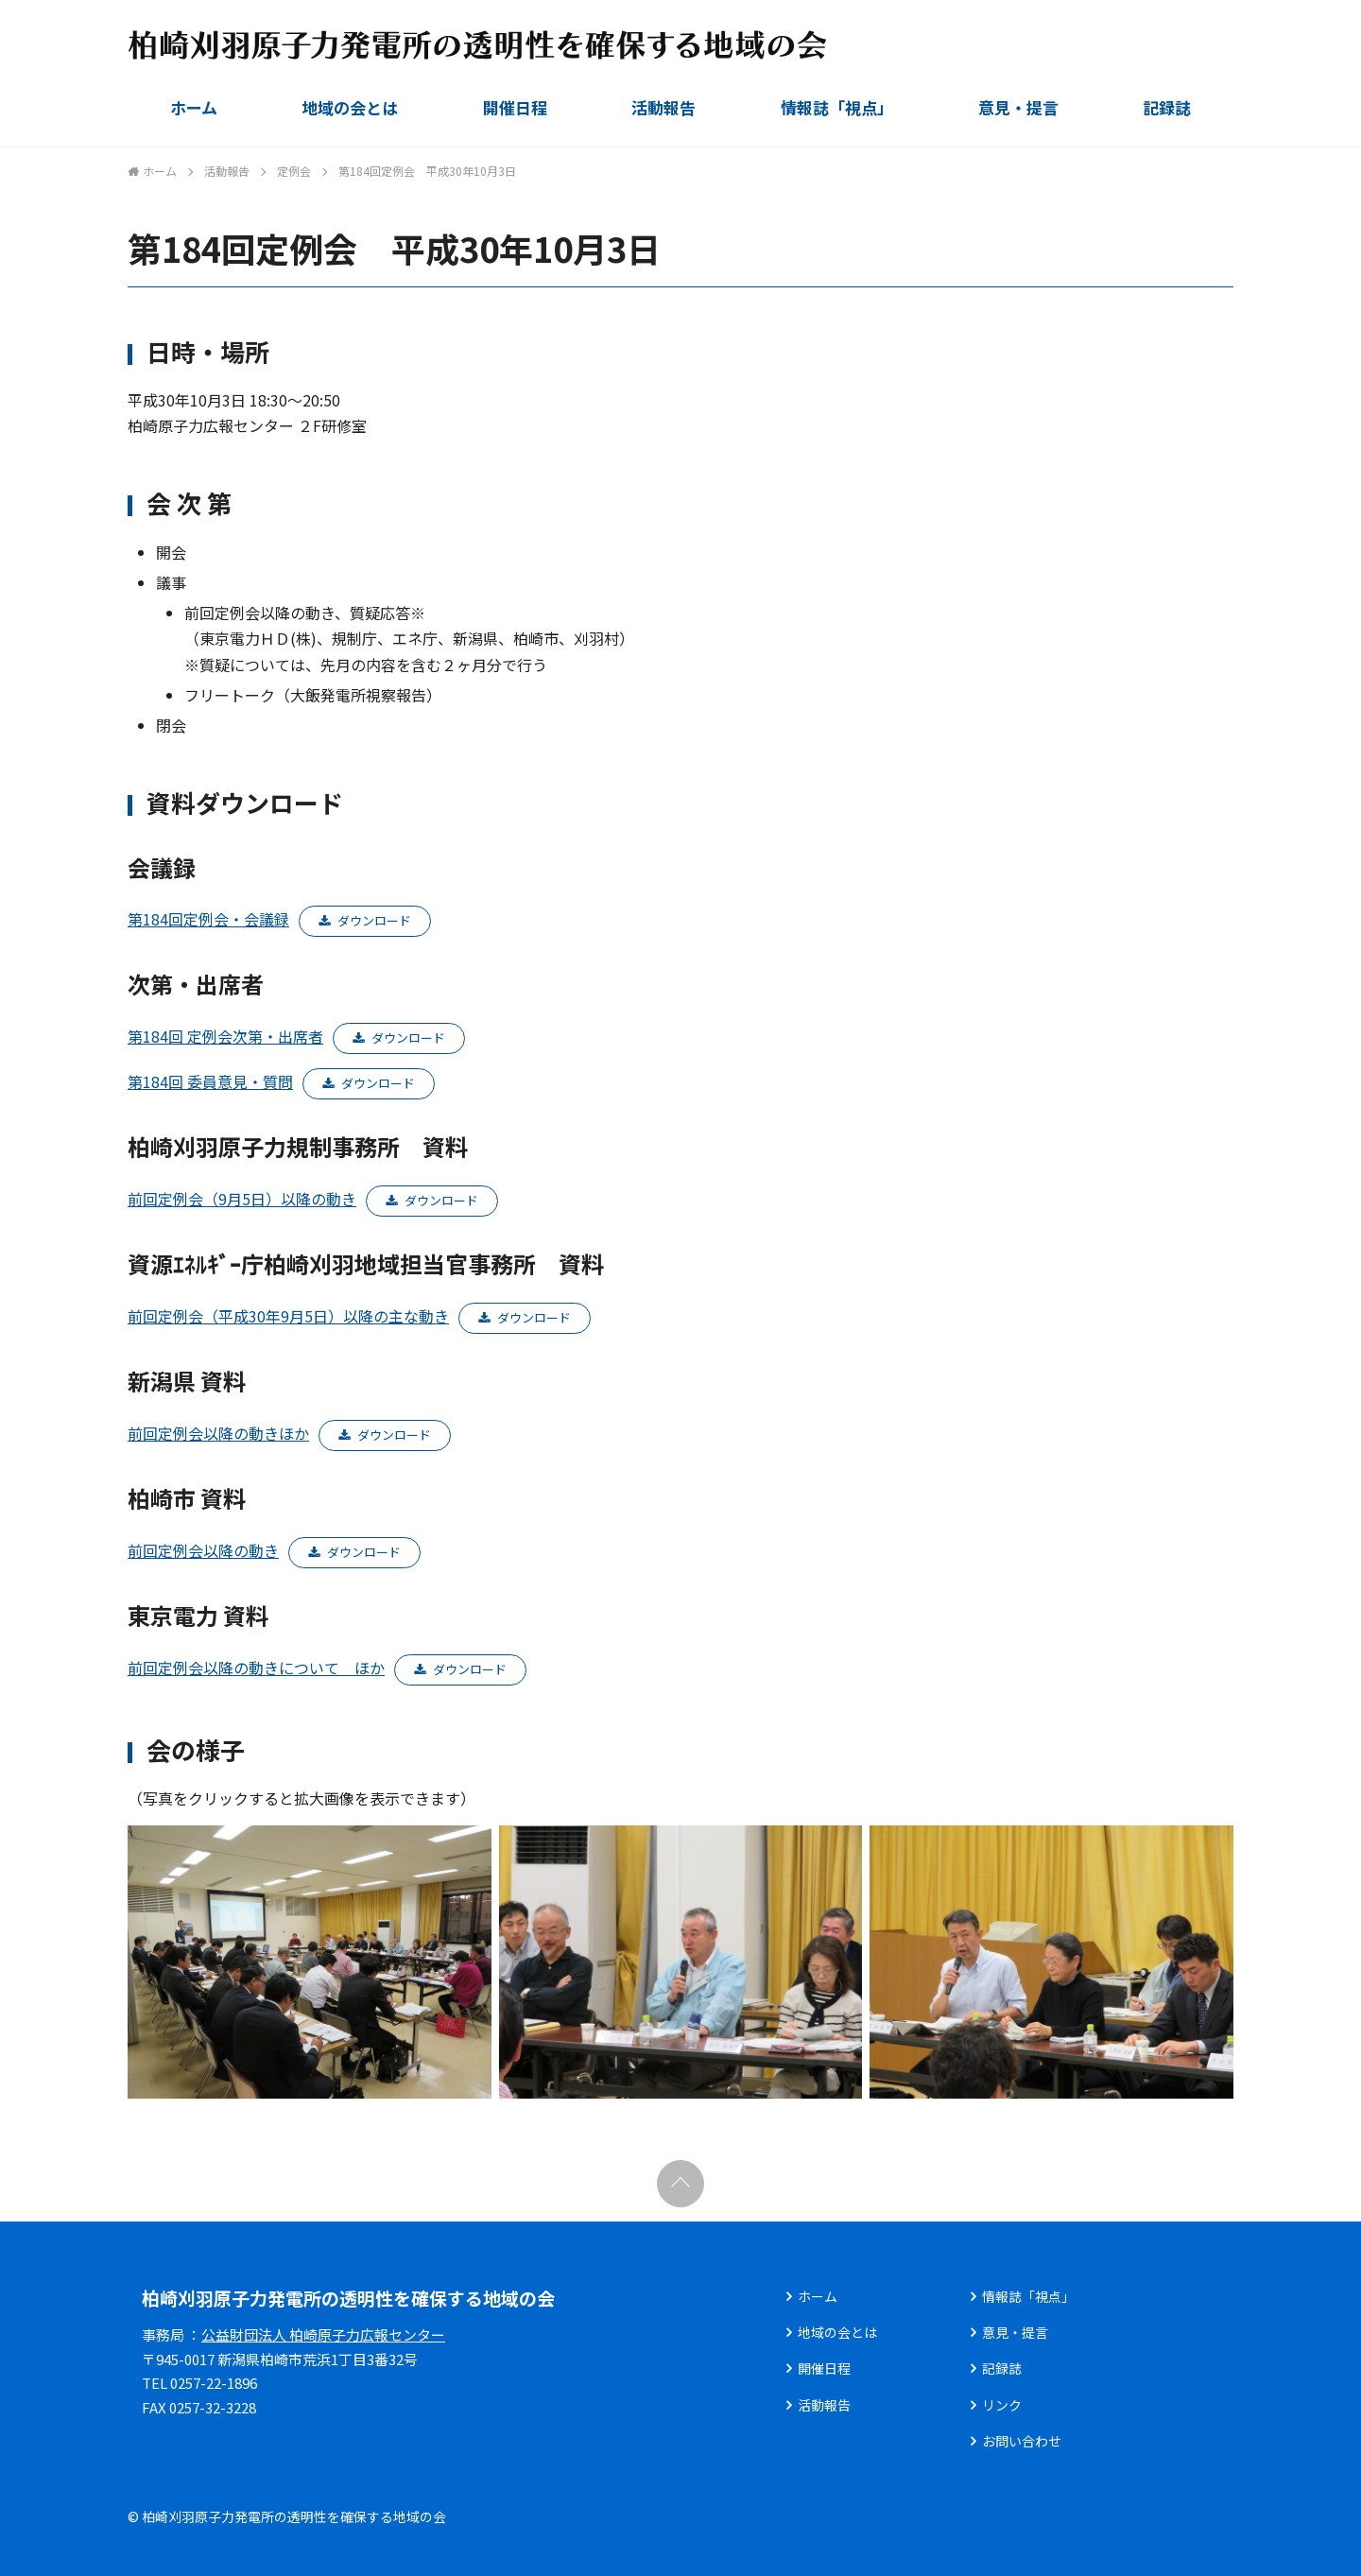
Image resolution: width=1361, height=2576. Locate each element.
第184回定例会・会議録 (208, 919)
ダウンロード (374, 920)
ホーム (193, 107)
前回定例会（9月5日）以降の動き (242, 1198)
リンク (1002, 2404)
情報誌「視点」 (837, 107)
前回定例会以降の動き (203, 1550)
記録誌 (1167, 107)
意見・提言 (1018, 107)
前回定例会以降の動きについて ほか (256, 1667)
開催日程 (515, 107)
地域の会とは (349, 107)
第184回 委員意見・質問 (210, 1081)
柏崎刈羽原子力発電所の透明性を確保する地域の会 (348, 2297)
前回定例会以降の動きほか (218, 1433)
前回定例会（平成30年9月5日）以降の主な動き (288, 1316)
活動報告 (663, 107)
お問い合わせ (1021, 2440)
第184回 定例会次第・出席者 (225, 1036)
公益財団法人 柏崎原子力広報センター (323, 2334)
